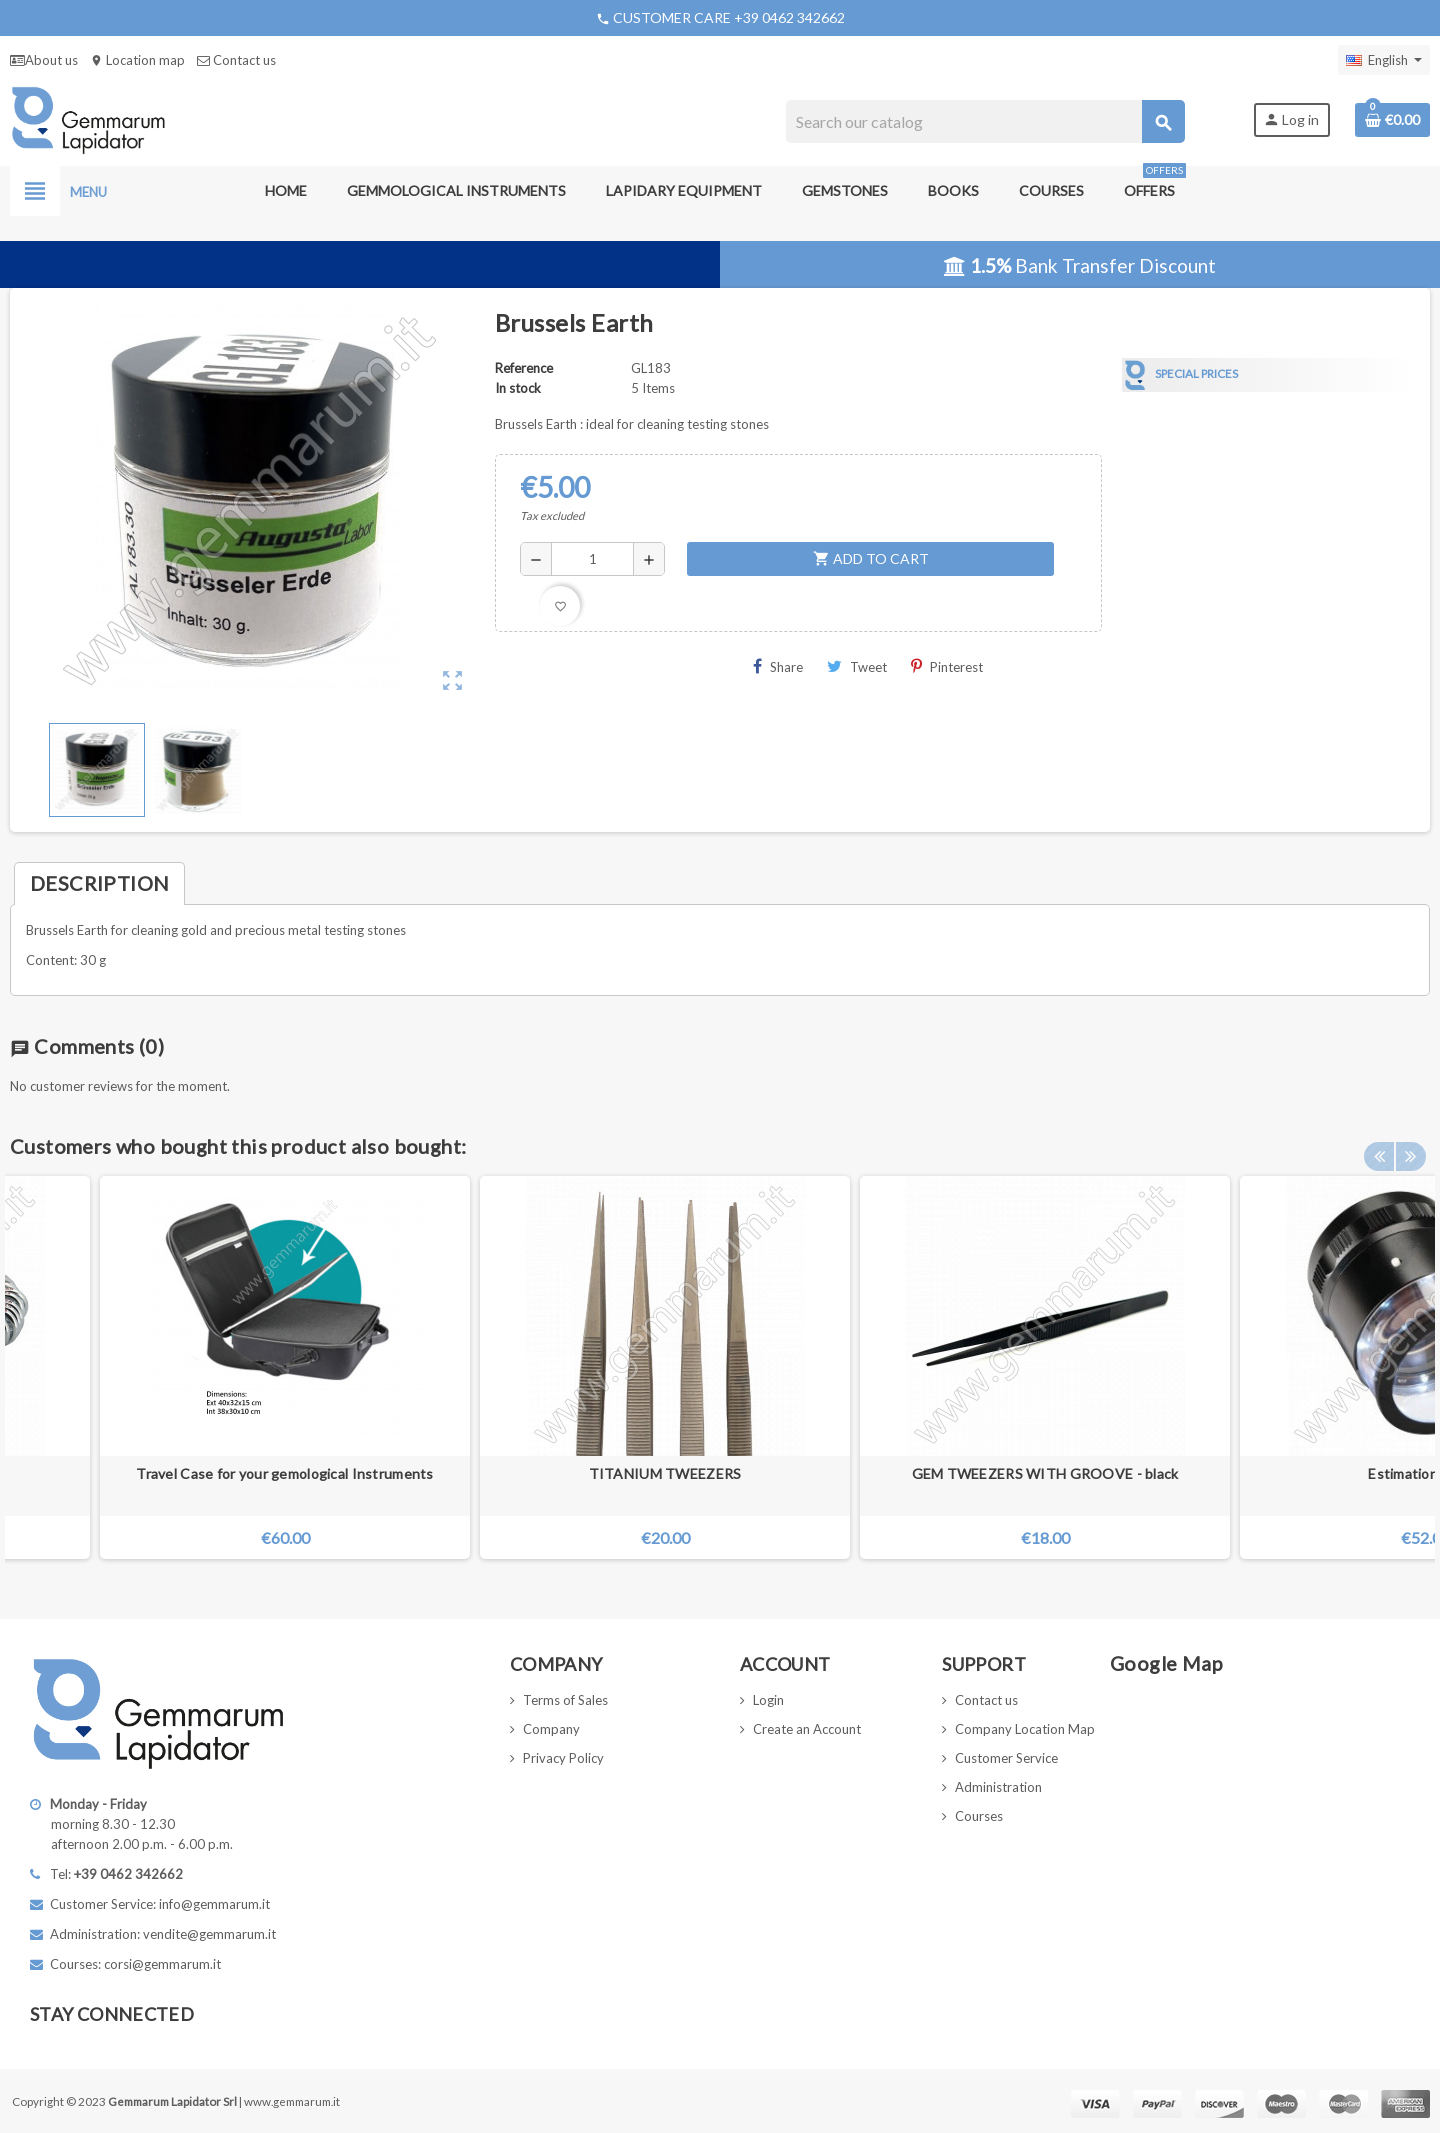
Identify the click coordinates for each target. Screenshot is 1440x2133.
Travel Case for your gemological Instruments (284, 1473)
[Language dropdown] (1384, 60)
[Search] (985, 121)
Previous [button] (1379, 1141)
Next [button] (1410, 1141)
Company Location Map (1025, 1729)
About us (44, 60)
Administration (998, 1787)
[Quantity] (592, 559)
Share (778, 666)
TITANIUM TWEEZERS (665, 1473)
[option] (1045, 1367)
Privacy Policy (563, 1758)
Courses (979, 1816)
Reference (524, 368)
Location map (137, 60)
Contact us (236, 60)
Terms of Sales (565, 1700)
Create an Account (807, 1729)
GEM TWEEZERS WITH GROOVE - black (1045, 1473)
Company (551, 1729)
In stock (518, 388)
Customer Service (1006, 1758)
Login (768, 1700)
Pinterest (947, 666)
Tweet (857, 666)
